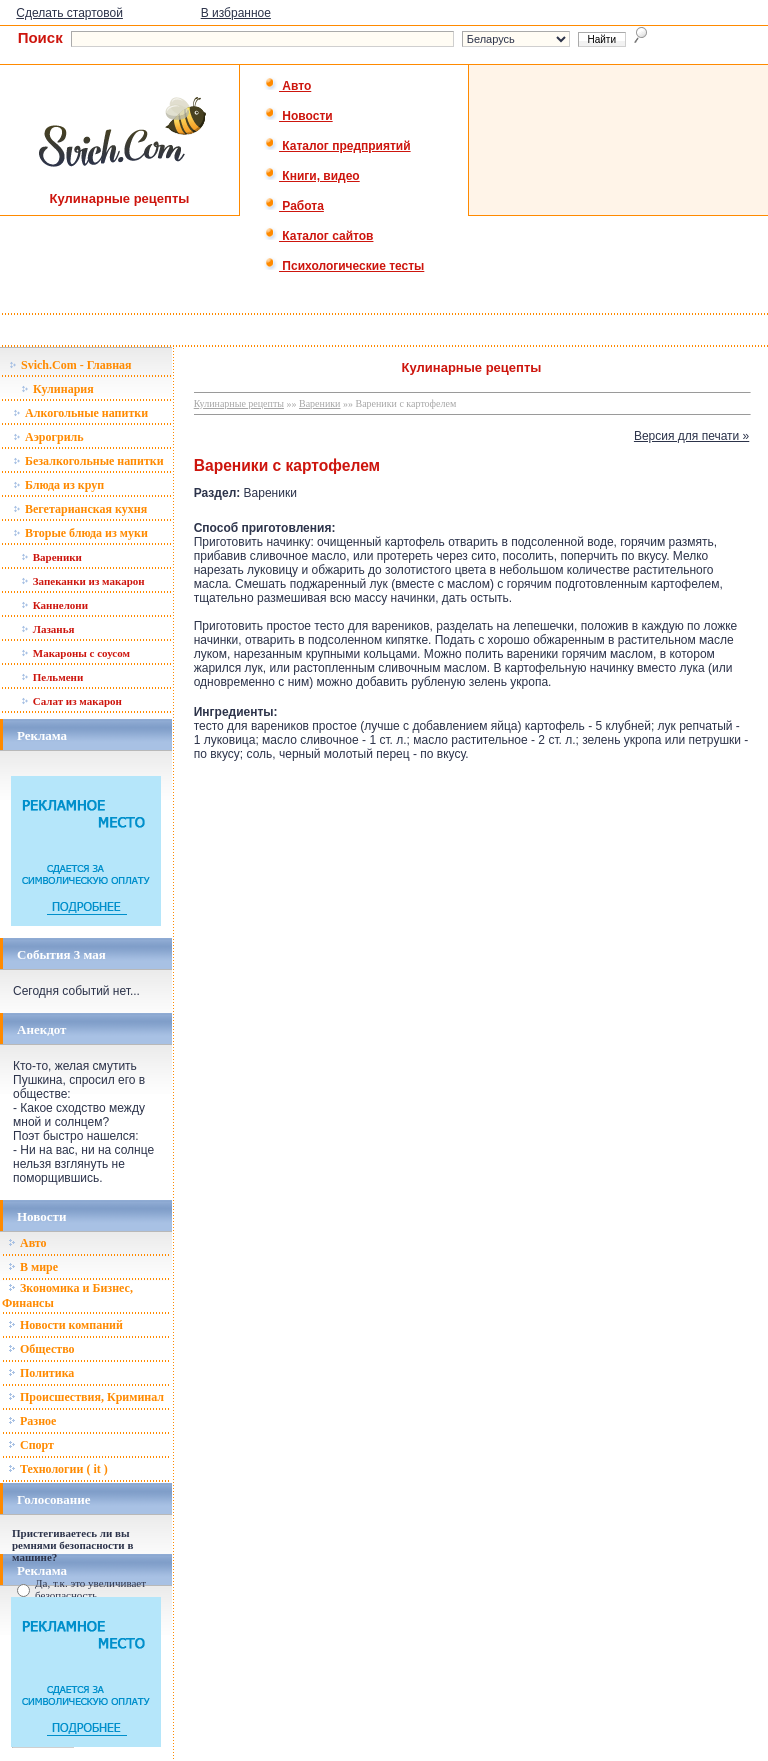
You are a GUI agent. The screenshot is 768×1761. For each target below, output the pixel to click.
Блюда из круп (58, 485)
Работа (294, 206)
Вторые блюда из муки (80, 533)
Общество (41, 1349)
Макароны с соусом (75, 653)
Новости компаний (65, 1325)
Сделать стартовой (69, 13)
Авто (287, 86)
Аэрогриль (48, 437)
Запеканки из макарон (83, 581)
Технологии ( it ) (58, 1469)
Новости (298, 116)
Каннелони (54, 605)
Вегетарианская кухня (80, 509)
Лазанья (47, 629)
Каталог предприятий (337, 146)
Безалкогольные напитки (88, 461)
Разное (32, 1421)
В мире (33, 1267)
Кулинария (57, 389)
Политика (41, 1373)
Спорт (31, 1445)
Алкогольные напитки (80, 413)
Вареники (51, 557)
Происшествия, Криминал (86, 1397)
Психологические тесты (344, 266)
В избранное (236, 13)
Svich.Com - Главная (70, 365)
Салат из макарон (71, 701)
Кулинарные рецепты (239, 403)
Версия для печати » (691, 436)
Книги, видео (312, 176)
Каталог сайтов (318, 236)
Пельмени (52, 677)
